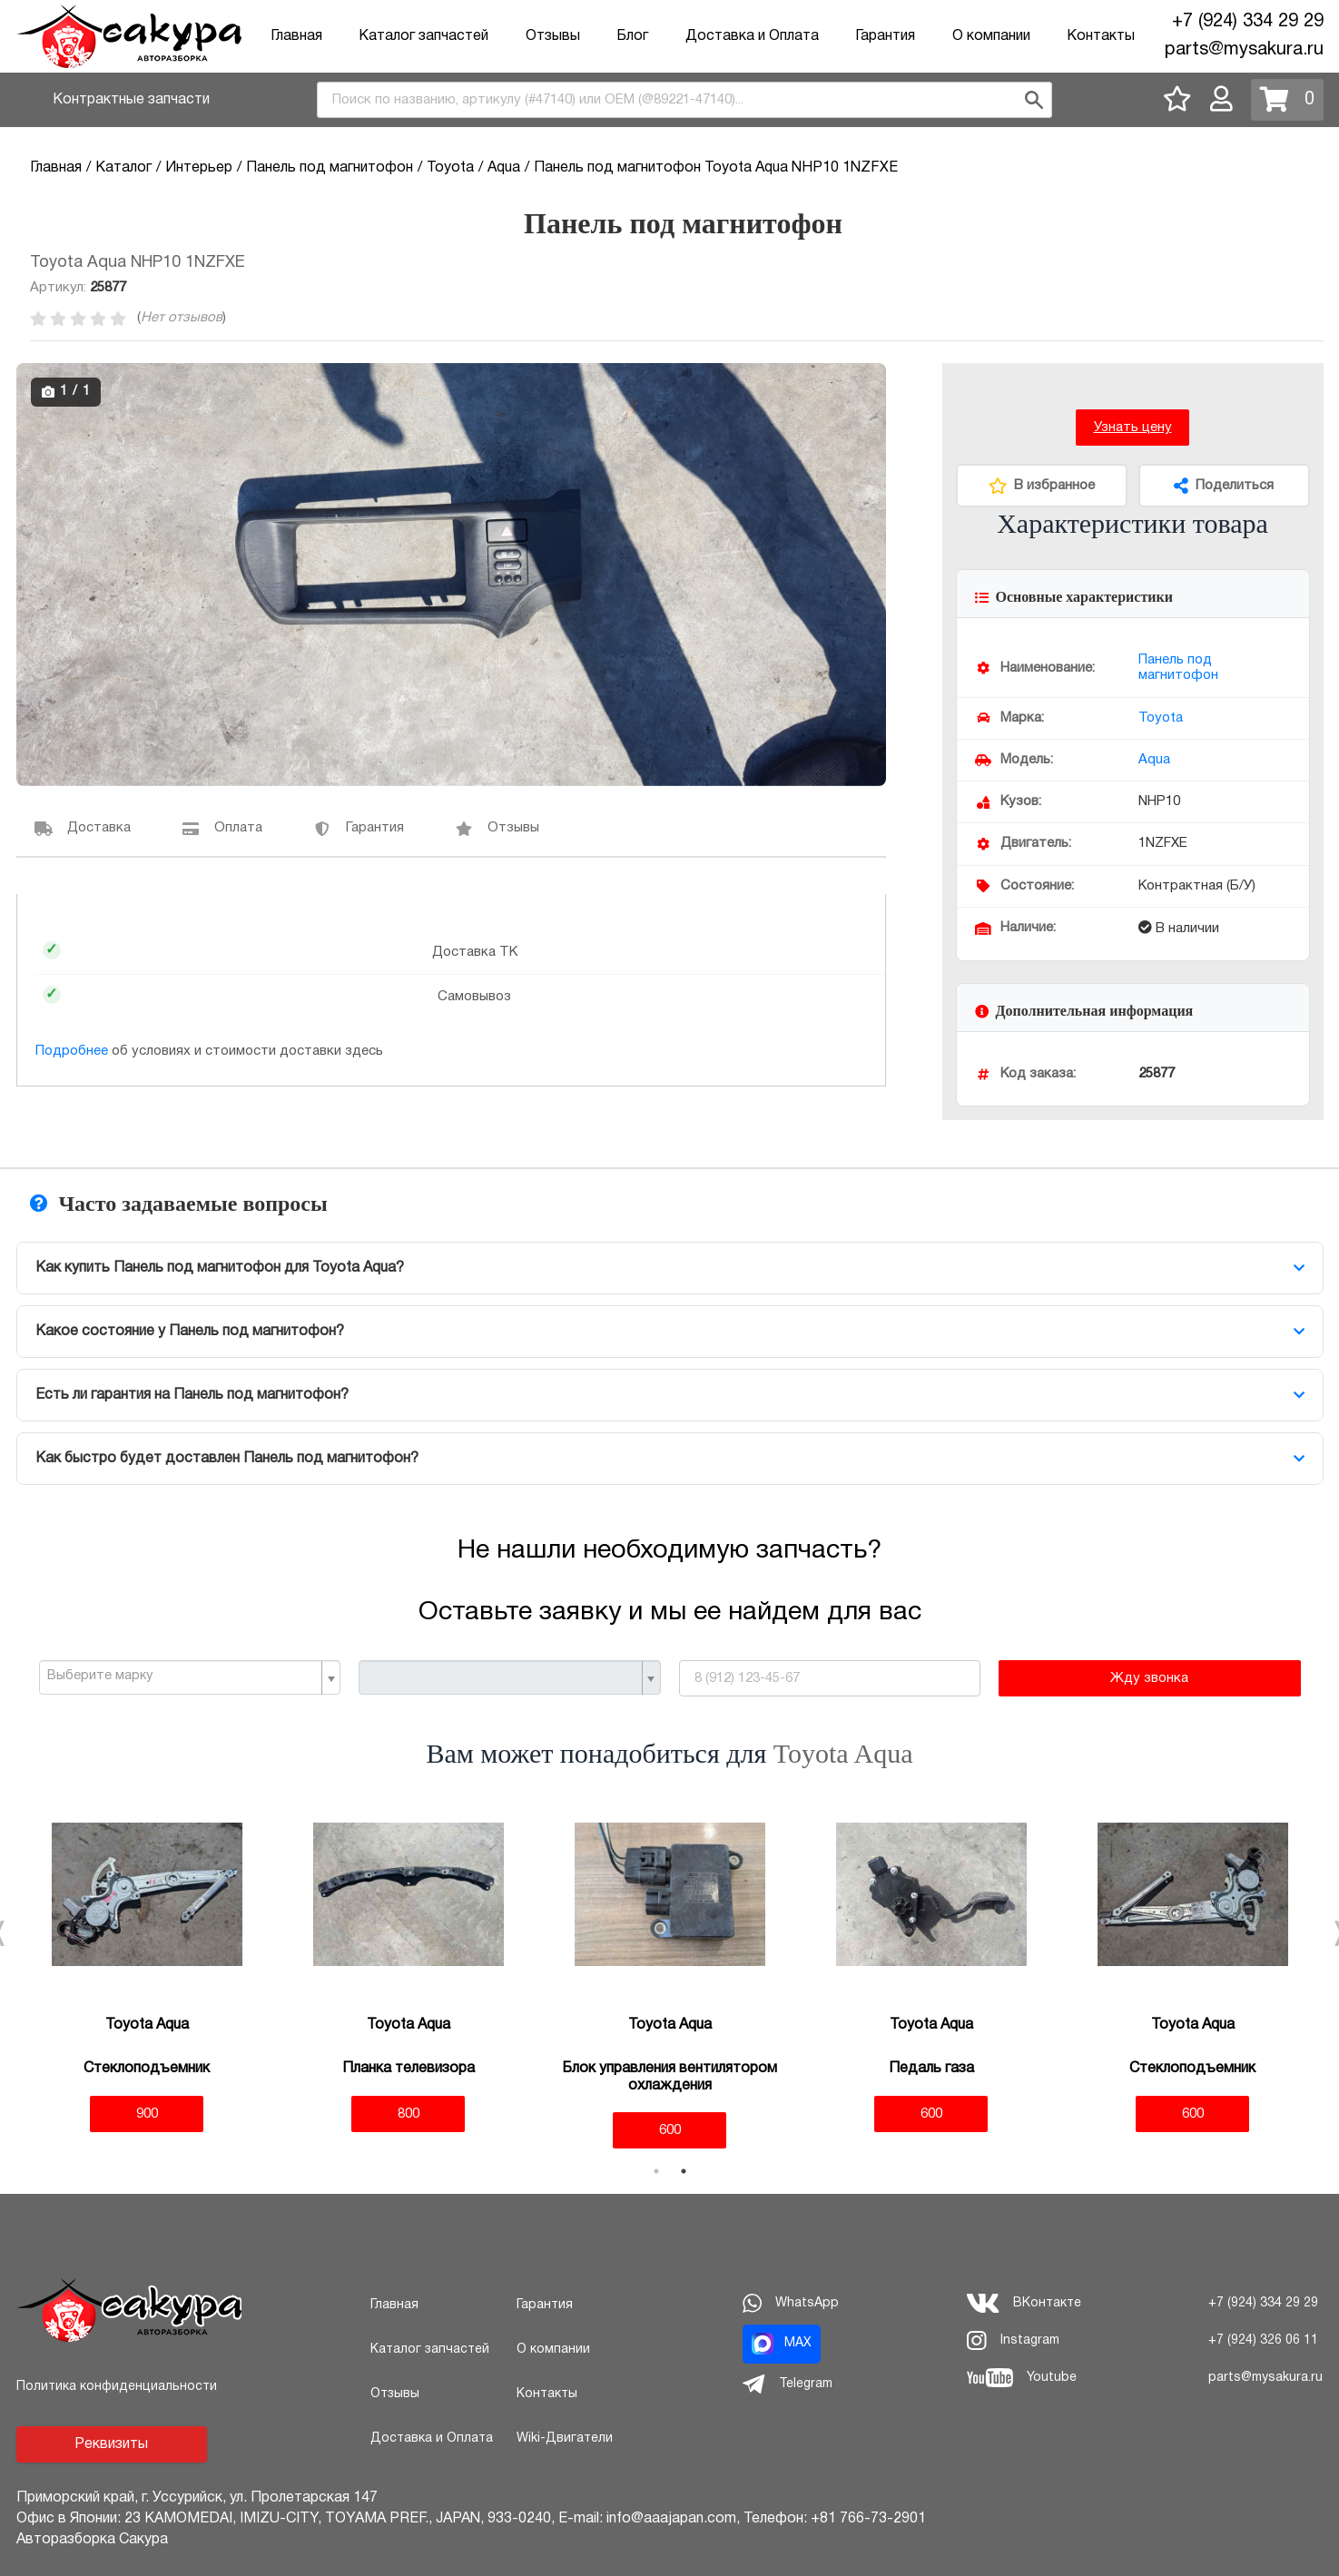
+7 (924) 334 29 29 (1248, 22)
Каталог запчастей (423, 36)
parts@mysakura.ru (1244, 50)
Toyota (1160, 718)
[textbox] (183, 1676)
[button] (869, 379)
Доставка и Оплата (752, 36)
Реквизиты (111, 2444)
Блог (632, 36)
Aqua (1154, 759)
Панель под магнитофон (1178, 668)
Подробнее (71, 1051)
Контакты (1101, 36)
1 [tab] (656, 2171)
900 (147, 2114)
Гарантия (885, 36)
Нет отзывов (181, 317)
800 (408, 2114)
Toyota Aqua (843, 1753)
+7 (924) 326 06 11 (1263, 2340)
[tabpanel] (147, 1965)
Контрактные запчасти (131, 99)
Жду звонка (1149, 1678)
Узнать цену (1133, 427)
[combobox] (684, 100)
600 (670, 2130)
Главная (296, 36)
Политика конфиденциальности (116, 2387)
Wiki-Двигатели (565, 2438)
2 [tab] (683, 2171)
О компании (991, 36)
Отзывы (553, 36)
